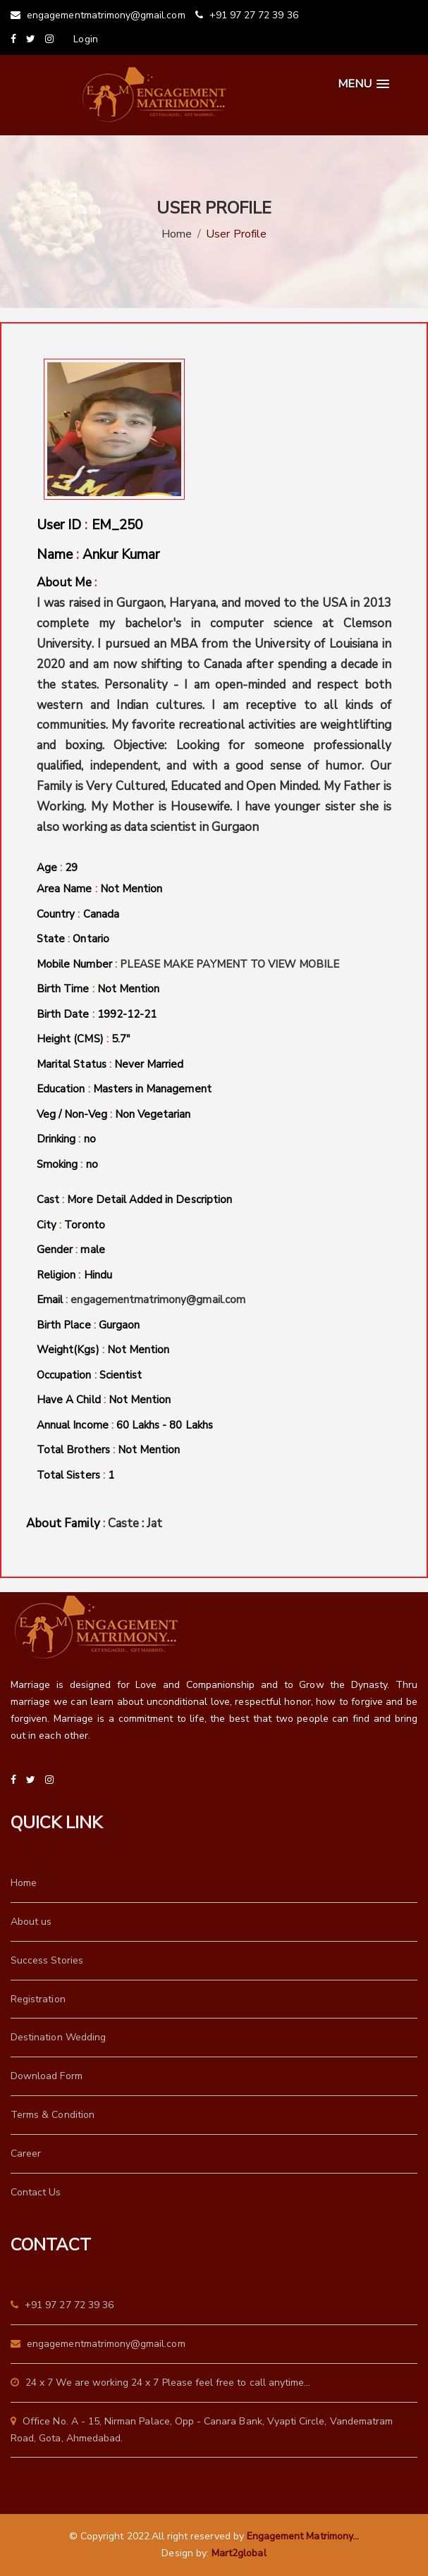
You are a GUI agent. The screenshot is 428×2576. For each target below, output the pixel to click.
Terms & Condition (52, 2114)
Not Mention (131, 889)
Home (176, 234)
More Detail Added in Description (149, 1200)
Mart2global (239, 2553)
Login (85, 39)
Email (141, 1300)
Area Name (99, 889)
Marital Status (110, 1065)
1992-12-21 (127, 1014)
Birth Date (97, 1015)
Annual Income (125, 1426)
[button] (363, 84)
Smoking (67, 1165)
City (71, 1225)
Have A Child (104, 1400)
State (73, 939)
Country (78, 915)
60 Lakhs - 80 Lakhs (164, 1425)
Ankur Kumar (120, 555)
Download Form (46, 2076)
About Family (94, 1524)
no (90, 1139)
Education (124, 1089)
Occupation (89, 1376)
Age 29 (57, 868)
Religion (74, 1276)
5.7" (120, 1039)
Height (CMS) (83, 1039)
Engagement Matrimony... (303, 2536)
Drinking (66, 1139)
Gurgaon (119, 1325)
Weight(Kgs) (103, 1350)
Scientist (120, 1375)
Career (26, 2153)
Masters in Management (152, 1089)
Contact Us (36, 2192)
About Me (214, 706)
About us (31, 1921)
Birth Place (88, 1326)
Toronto (84, 1225)
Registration (38, 1999)
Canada (101, 914)
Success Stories (47, 1960)
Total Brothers (108, 1450)
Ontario (91, 939)
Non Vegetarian (153, 1114)
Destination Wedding (58, 2037)
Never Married (149, 1064)
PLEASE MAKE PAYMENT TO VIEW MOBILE (230, 964)
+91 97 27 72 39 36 (246, 15)
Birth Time (98, 989)
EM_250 (117, 525)
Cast (134, 1200)
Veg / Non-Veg (114, 1115)
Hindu (98, 1275)
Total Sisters (75, 1476)
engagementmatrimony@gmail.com (98, 15)
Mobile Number (188, 965)
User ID (89, 525)
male (92, 1250)
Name (98, 554)
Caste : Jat (135, 1523)
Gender (71, 1250)
